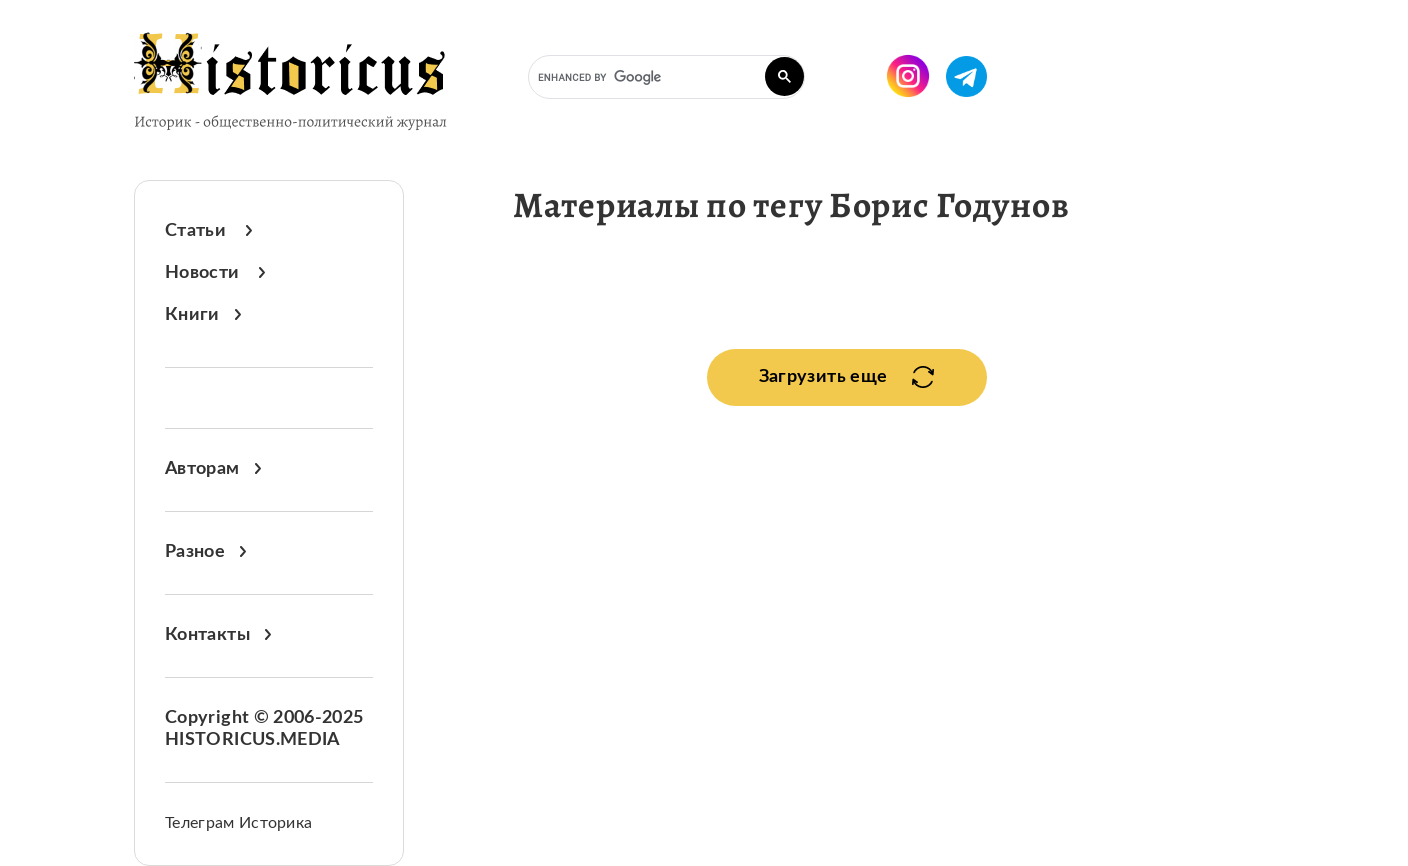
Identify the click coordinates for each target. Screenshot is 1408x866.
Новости (215, 273)
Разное (205, 552)
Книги (203, 315)
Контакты (218, 635)
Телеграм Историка (238, 823)
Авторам (213, 469)
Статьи (208, 231)
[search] (664, 77)
